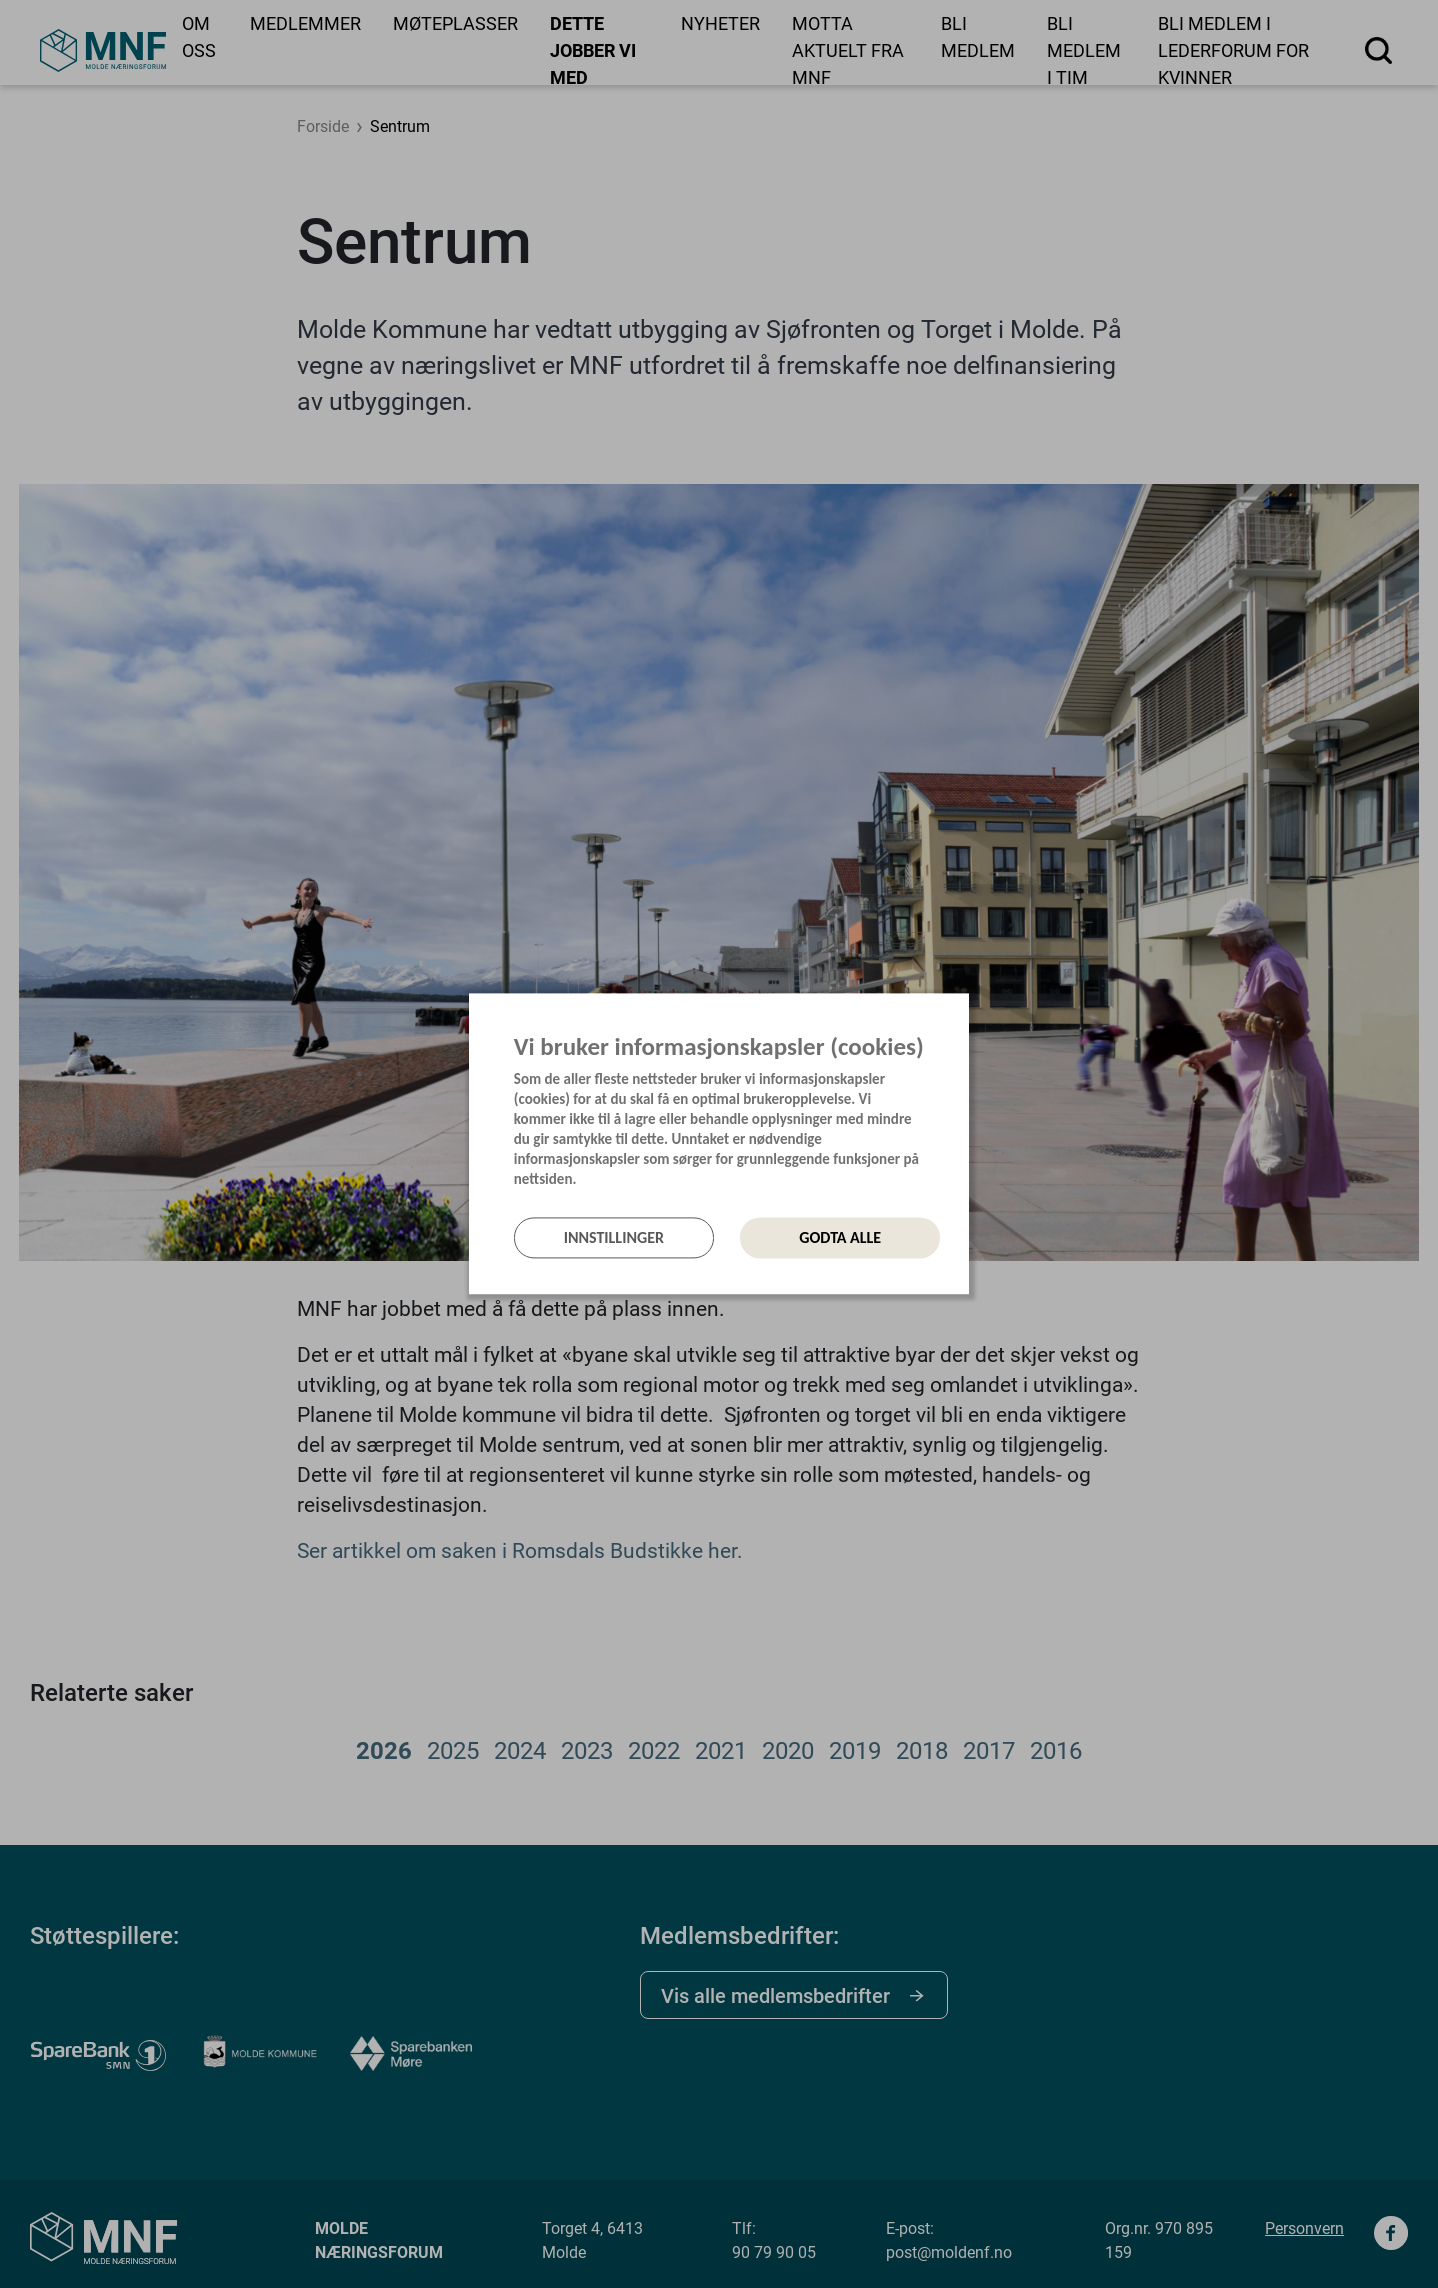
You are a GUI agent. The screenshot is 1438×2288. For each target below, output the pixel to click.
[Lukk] (963, 1015)
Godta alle (840, 1237)
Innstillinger (614, 1237)
